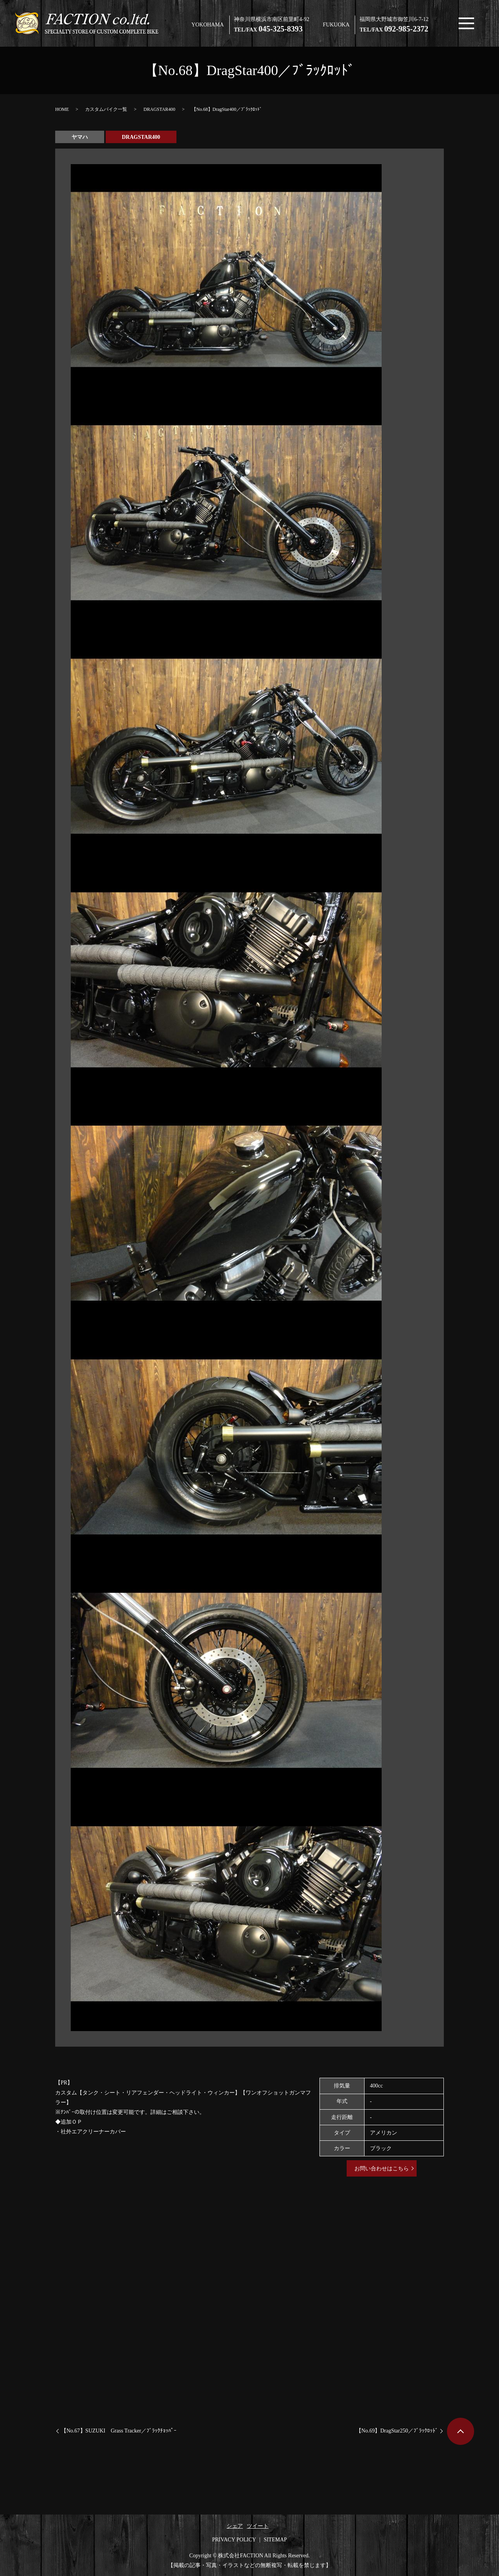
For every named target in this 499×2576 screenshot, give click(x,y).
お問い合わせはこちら (381, 2168)
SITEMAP (275, 2540)
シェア (235, 2526)
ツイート (258, 2526)
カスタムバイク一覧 (106, 109)
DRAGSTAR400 (159, 109)
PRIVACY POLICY (234, 2540)
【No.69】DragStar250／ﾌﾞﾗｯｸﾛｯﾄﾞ (397, 2431)
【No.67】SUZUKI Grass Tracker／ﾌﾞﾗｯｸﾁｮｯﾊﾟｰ (118, 2431)
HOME (62, 109)
